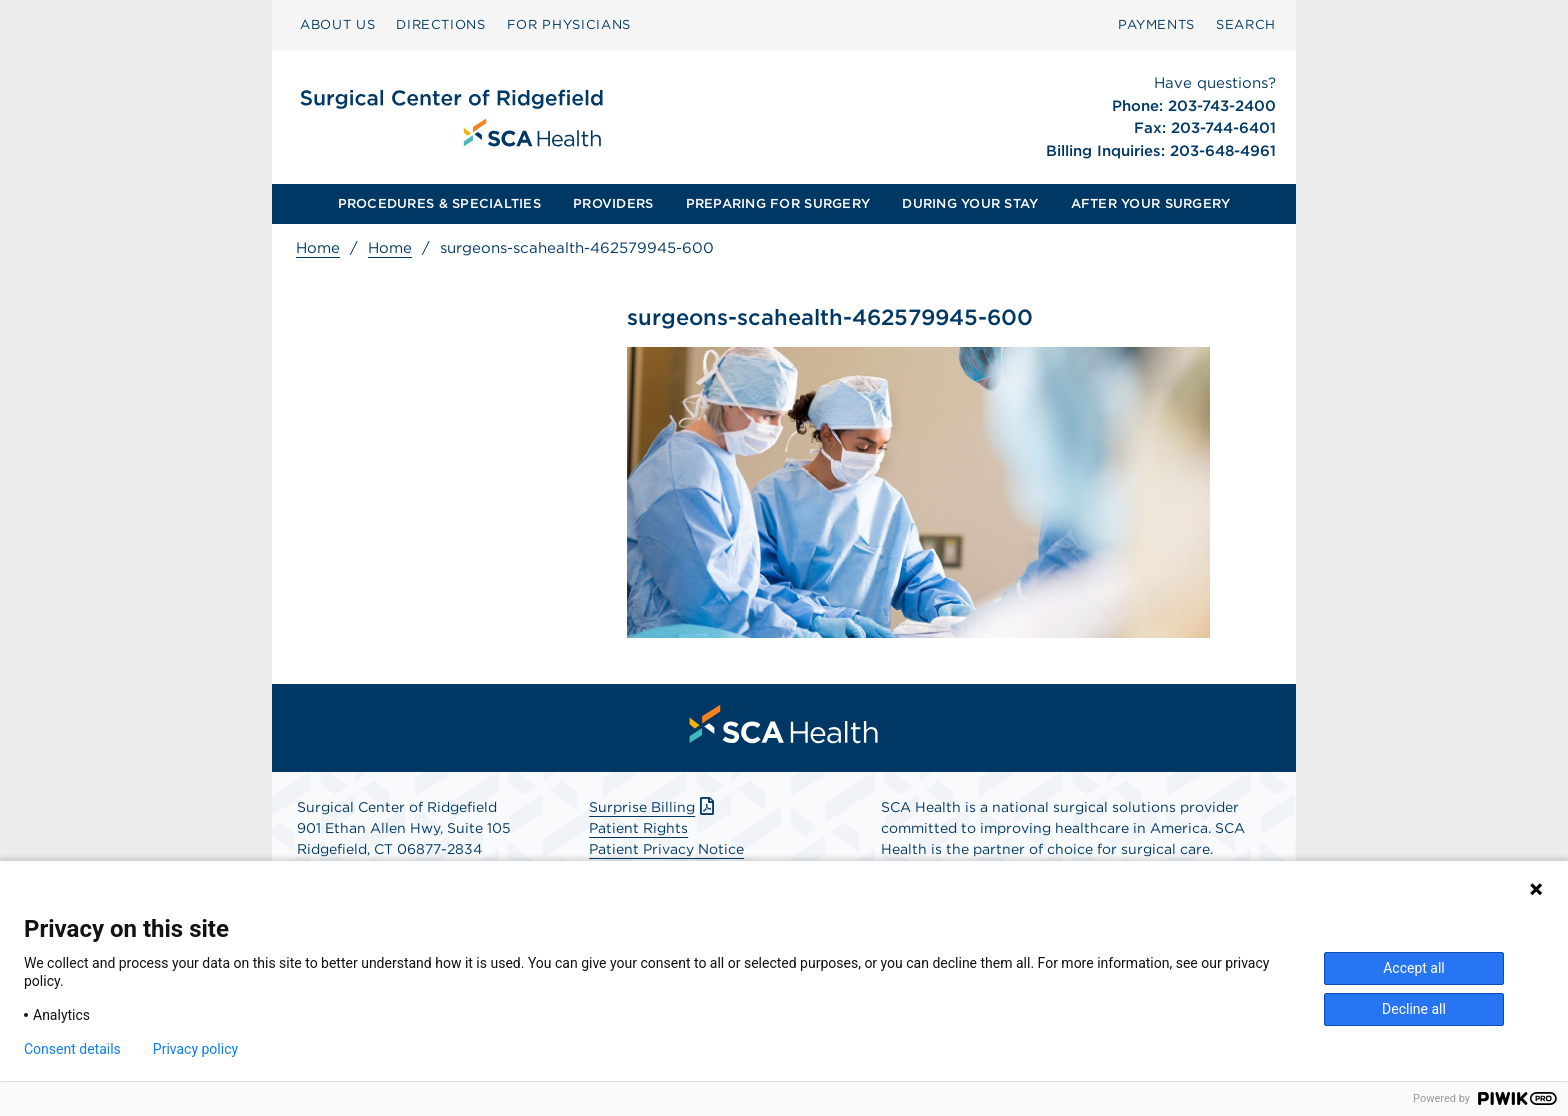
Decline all (1414, 1009)
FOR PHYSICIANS (569, 24)
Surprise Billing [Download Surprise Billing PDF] (653, 807)
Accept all (1414, 968)
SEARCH (1246, 24)
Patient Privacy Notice (666, 849)
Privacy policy (195, 1049)
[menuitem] (337, 25)
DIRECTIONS (441, 24)
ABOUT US (337, 24)
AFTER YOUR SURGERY (1151, 203)
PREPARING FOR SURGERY (778, 203)
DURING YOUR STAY (970, 203)
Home (318, 248)
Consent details (72, 1049)
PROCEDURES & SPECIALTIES (439, 203)
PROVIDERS (613, 203)
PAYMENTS (1156, 24)
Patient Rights (638, 828)
